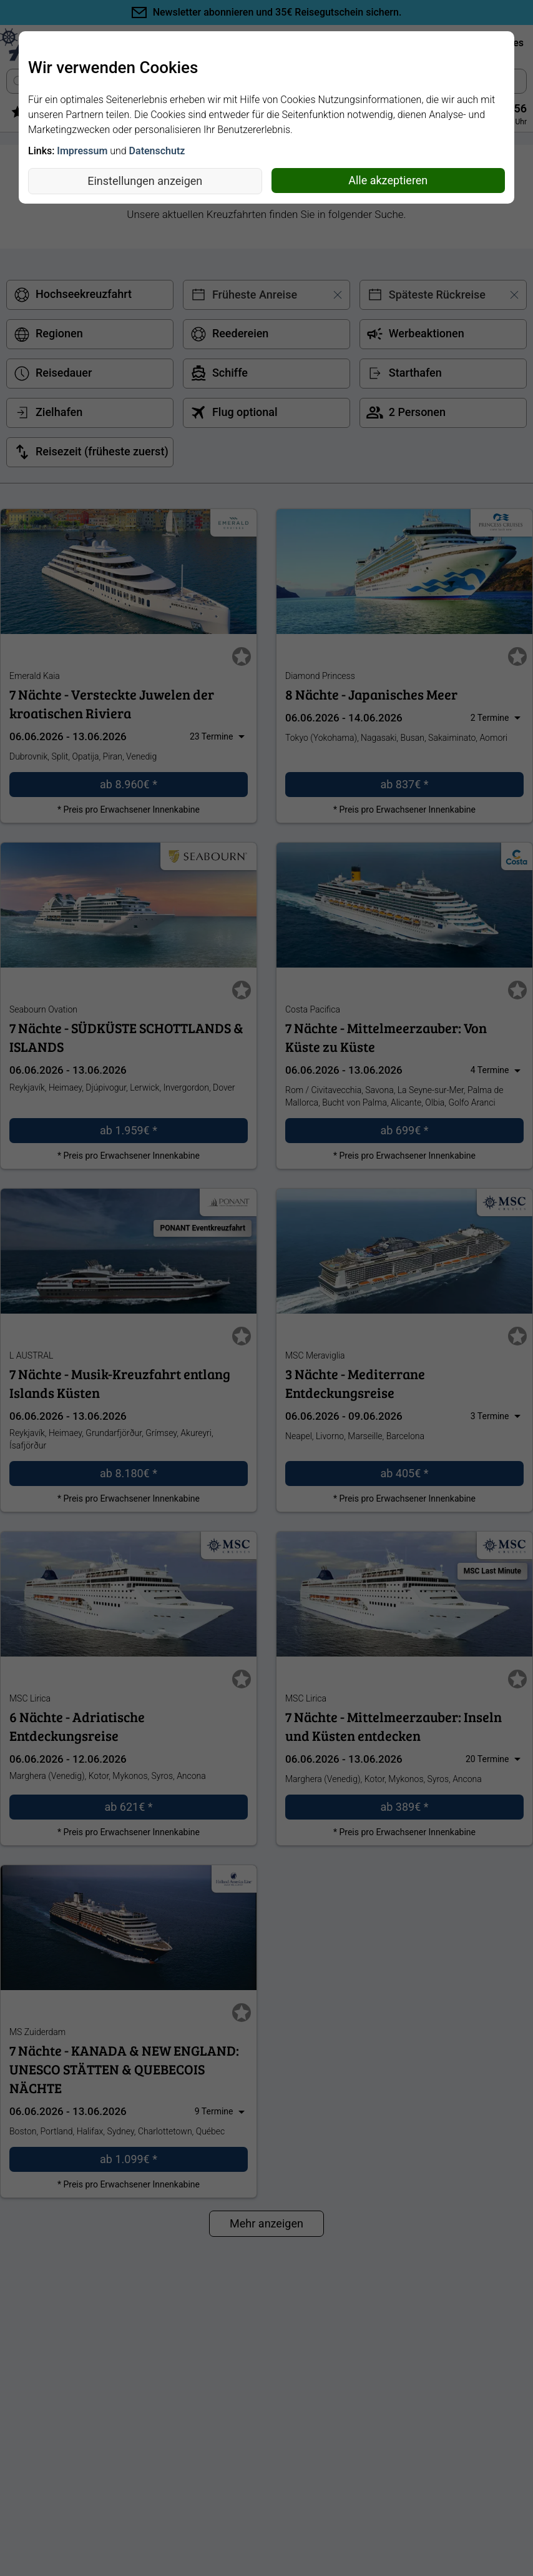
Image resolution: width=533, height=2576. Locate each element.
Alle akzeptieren (388, 180)
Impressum (82, 151)
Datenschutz (157, 151)
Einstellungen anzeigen (144, 180)
